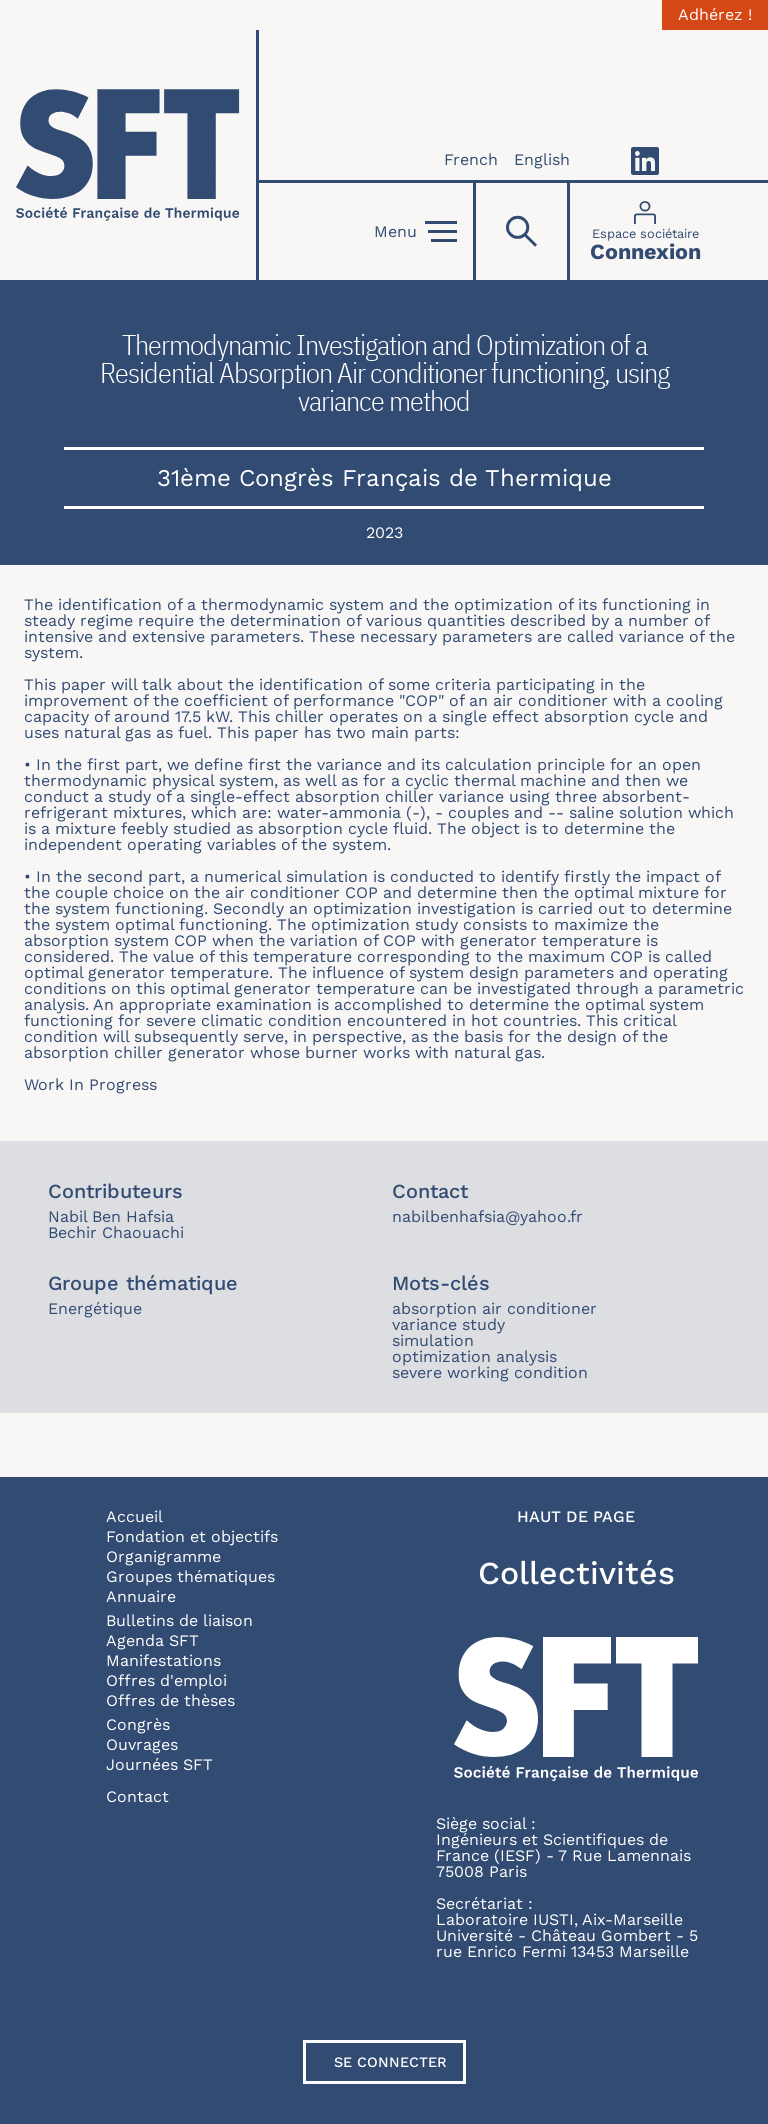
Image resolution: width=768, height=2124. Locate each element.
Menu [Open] (415, 232)
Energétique (95, 1308)
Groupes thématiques (190, 1576)
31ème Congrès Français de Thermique (384, 478)
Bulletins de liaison (179, 1620)
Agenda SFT (152, 1640)
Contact (137, 1796)
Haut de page (576, 1517)
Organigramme (163, 1556)
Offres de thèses (170, 1700)
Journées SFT (159, 1764)
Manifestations (163, 1660)
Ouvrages (142, 1744)
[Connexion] (645, 231)
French (471, 159)
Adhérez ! (715, 15)
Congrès (138, 1724)
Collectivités (576, 1573)
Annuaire (141, 1596)
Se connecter (390, 2062)
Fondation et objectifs (192, 1536)
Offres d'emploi (166, 1680)
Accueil (134, 1516)
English (542, 159)
